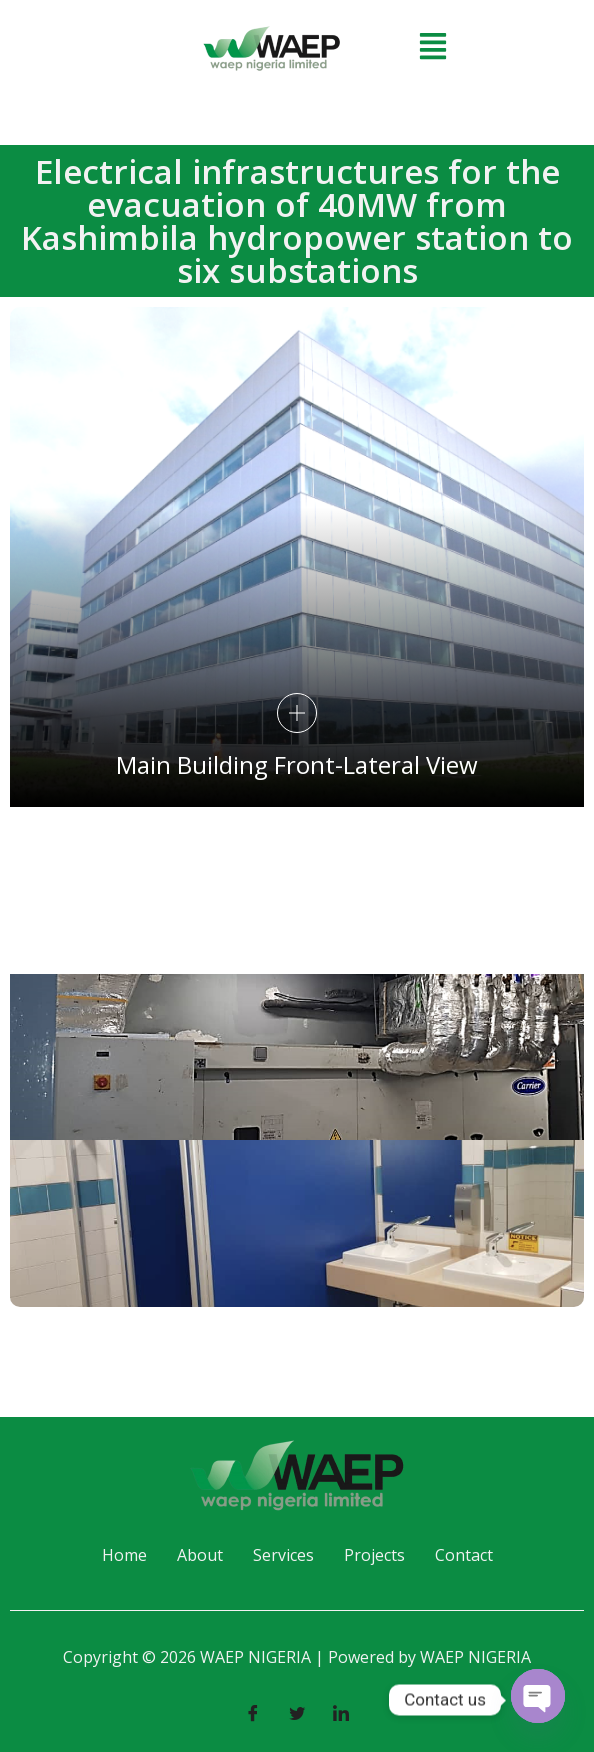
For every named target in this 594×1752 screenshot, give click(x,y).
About (200, 1555)
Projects (374, 1555)
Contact (464, 1555)
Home (124, 1555)
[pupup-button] (297, 713)
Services (283, 1555)
